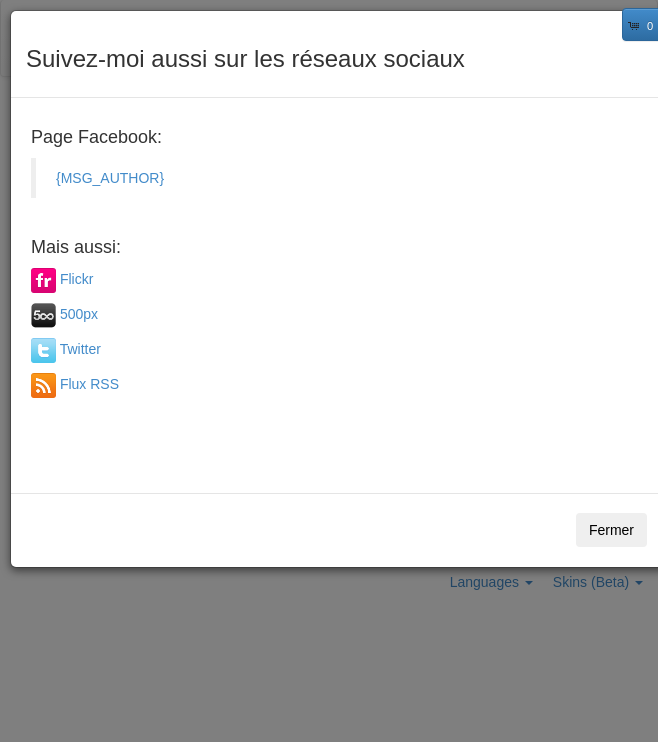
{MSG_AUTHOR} (110, 178)
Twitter (80, 349)
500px (79, 314)
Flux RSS (89, 384)
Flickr (76, 279)
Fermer (611, 530)
